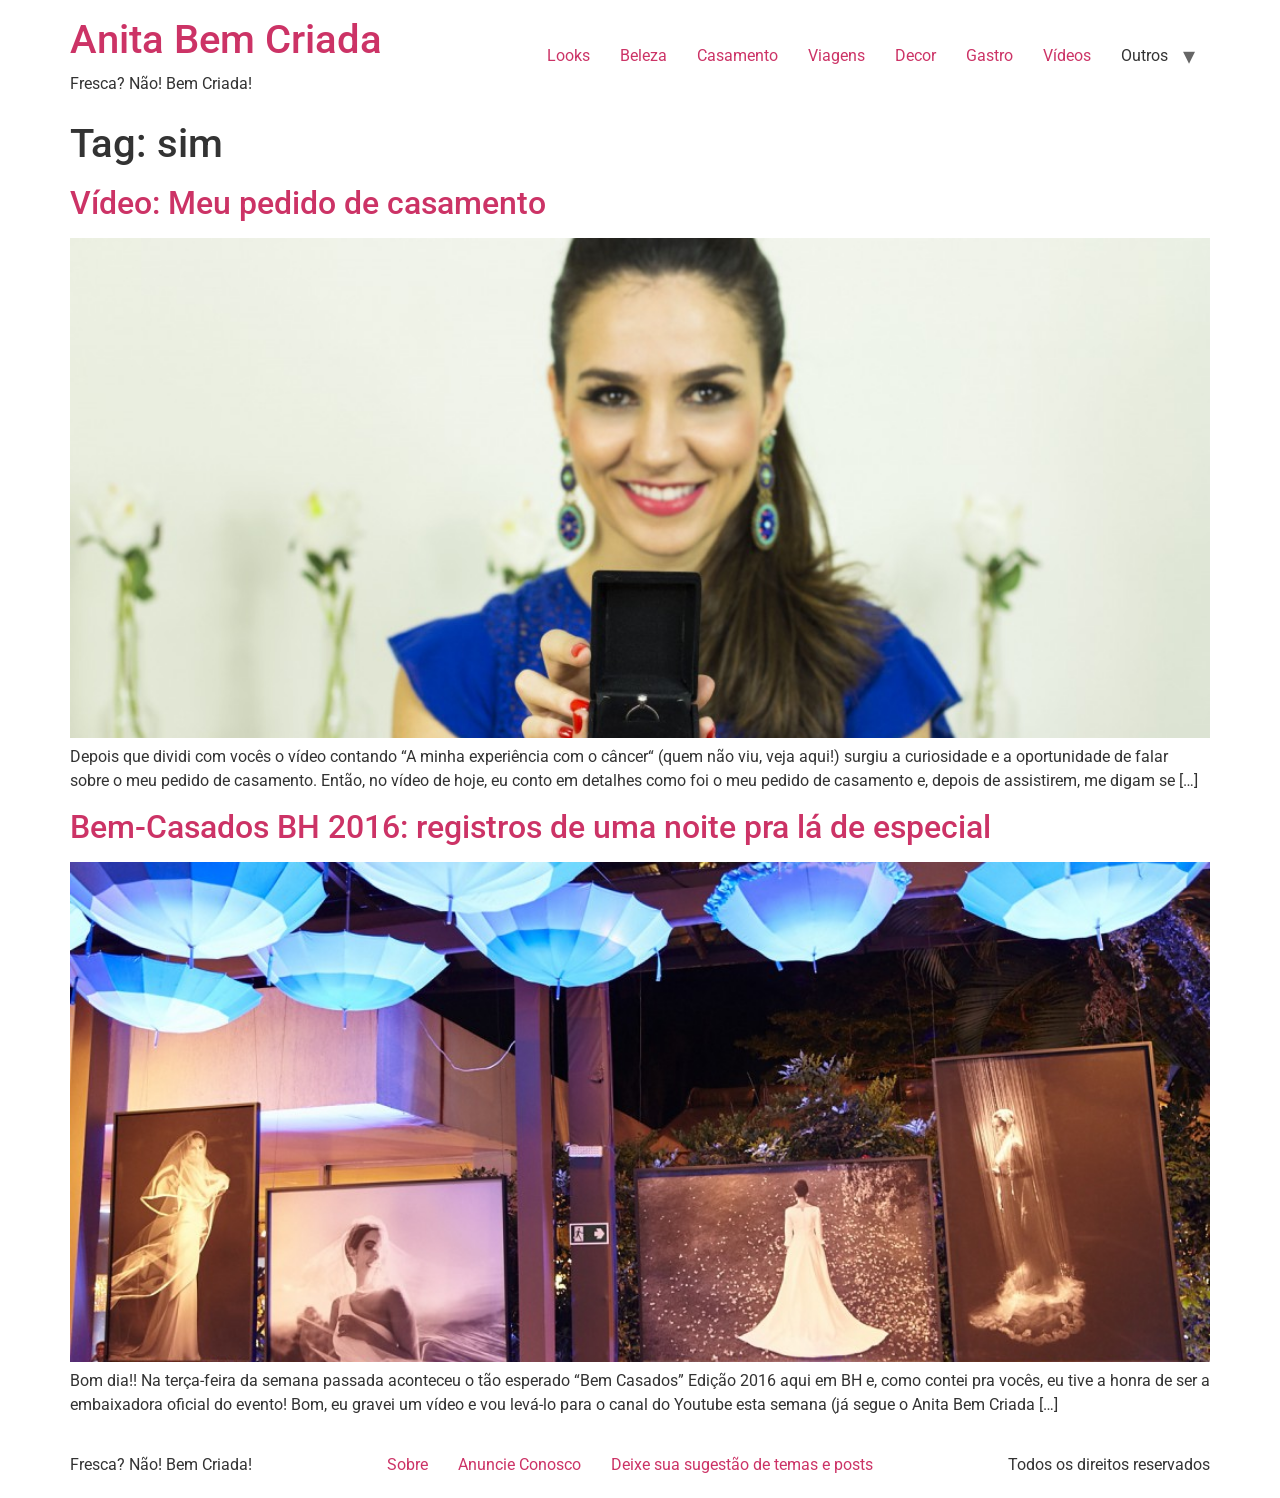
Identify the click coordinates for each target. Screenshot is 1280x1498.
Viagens (836, 55)
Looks (568, 55)
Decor (915, 55)
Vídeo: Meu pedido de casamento (308, 203)
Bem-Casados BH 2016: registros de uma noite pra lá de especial (530, 827)
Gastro (989, 55)
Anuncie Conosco (519, 1464)
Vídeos (1067, 55)
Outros (1144, 55)
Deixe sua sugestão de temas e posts (742, 1464)
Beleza (643, 55)
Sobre (407, 1464)
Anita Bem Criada (226, 39)
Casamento (737, 55)
